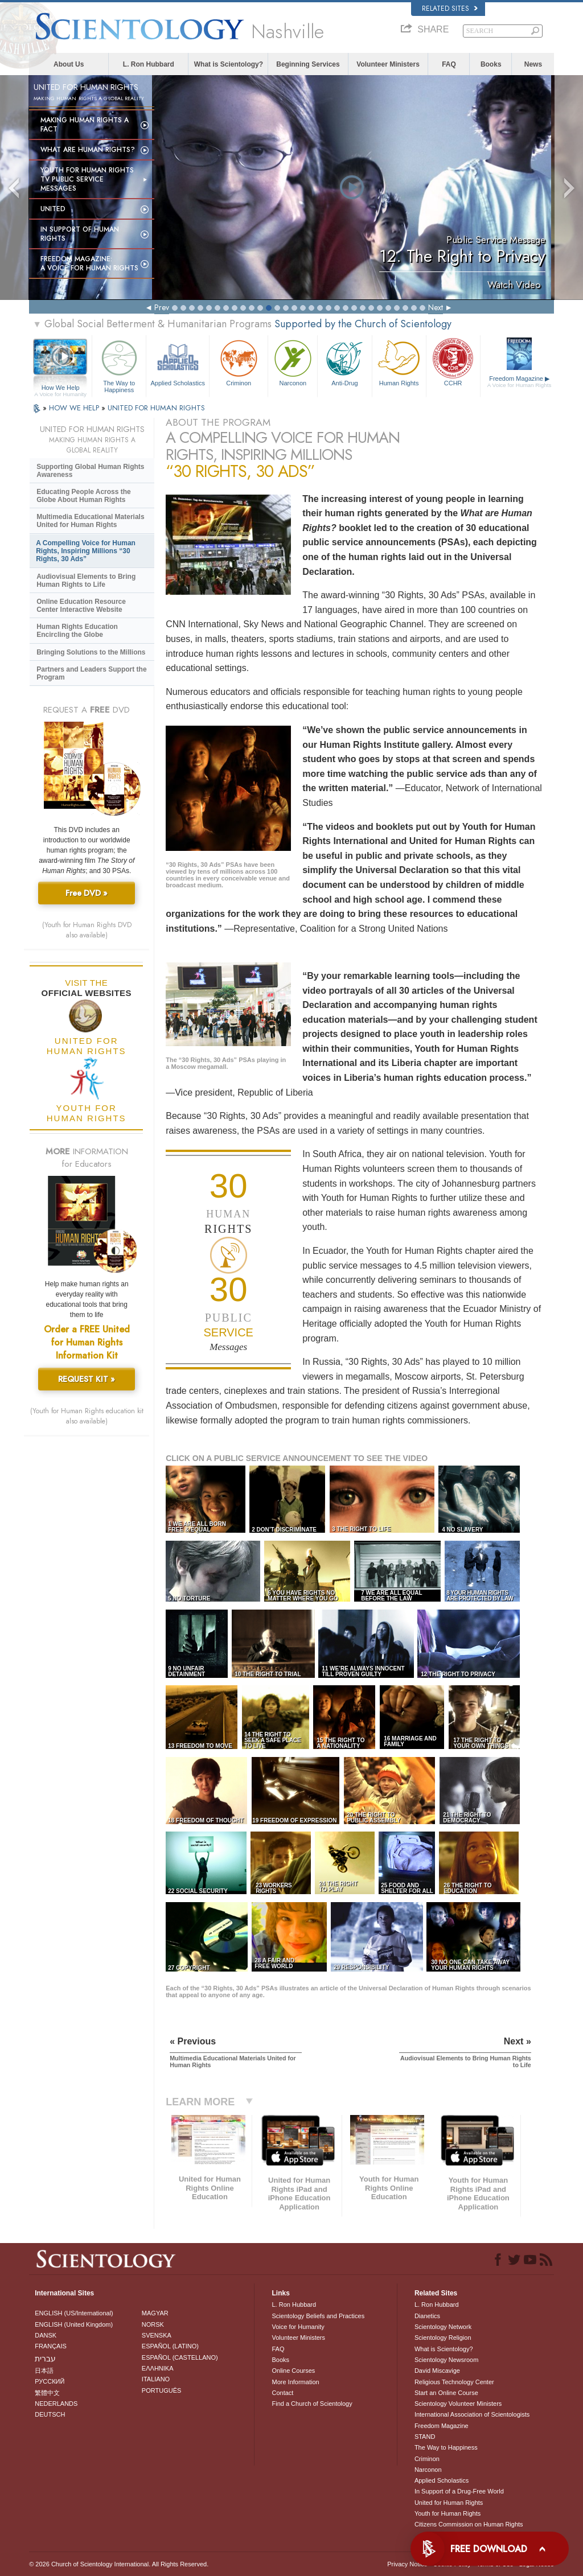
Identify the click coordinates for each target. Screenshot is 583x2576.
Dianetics (427, 2315)
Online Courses (293, 2370)
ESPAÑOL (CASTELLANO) (180, 2357)
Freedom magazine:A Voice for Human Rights (89, 263)
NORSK (153, 2324)
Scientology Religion (442, 2337)
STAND (424, 2436)
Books (491, 64)
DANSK (45, 2335)
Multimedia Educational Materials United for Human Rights (90, 521)
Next (435, 307)
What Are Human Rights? (87, 150)
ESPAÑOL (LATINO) (170, 2346)
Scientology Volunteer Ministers (458, 2403)
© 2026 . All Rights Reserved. (118, 2564)
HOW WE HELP (75, 407)
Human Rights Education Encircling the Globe (77, 631)
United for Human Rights (448, 2502)
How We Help (60, 388)
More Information (295, 2382)
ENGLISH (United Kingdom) (74, 2324)
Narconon (292, 361)
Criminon (238, 361)
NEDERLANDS (56, 2403)
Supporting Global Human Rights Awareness (90, 471)
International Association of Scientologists (471, 2414)
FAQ (449, 64)
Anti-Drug (344, 361)
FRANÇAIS (51, 2346)
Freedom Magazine (519, 382)
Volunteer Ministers (387, 64)
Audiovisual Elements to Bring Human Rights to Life (86, 581)
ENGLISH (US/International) (74, 2313)
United (52, 209)
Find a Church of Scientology (312, 2403)
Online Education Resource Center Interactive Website (81, 606)
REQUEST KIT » (86, 1379)
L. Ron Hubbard (148, 64)
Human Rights (399, 361)
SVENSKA (156, 2335)
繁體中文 (47, 2392)
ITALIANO (156, 2379)
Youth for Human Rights (447, 2513)
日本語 (44, 2370)
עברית (45, 2358)
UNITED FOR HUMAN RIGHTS (156, 407)
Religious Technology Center (454, 2382)
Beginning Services (307, 64)
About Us (69, 64)
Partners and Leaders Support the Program (91, 673)
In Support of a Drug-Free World (459, 2491)
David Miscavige (437, 2370)
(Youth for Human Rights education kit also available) (86, 1416)
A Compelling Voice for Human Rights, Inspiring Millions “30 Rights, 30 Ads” (86, 551)
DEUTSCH (50, 2414)
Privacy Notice (407, 2564)
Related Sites (450, 8)
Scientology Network (442, 2326)
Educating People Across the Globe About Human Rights (83, 496)
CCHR (453, 361)
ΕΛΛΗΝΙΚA (158, 2368)
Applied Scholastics (177, 361)
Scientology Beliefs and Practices (318, 2315)
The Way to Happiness (119, 364)
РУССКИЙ (49, 2381)
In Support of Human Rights (79, 234)
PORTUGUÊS (161, 2390)
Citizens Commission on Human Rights (468, 2524)
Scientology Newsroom (446, 2359)
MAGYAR (155, 2313)
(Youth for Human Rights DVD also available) (87, 930)
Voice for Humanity (298, 2326)
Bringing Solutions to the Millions (90, 652)
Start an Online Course (446, 2392)
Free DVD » (86, 893)
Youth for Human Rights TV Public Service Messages (87, 179)
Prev (161, 307)
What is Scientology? (228, 64)
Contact (282, 2392)
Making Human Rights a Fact (84, 124)
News (533, 64)
